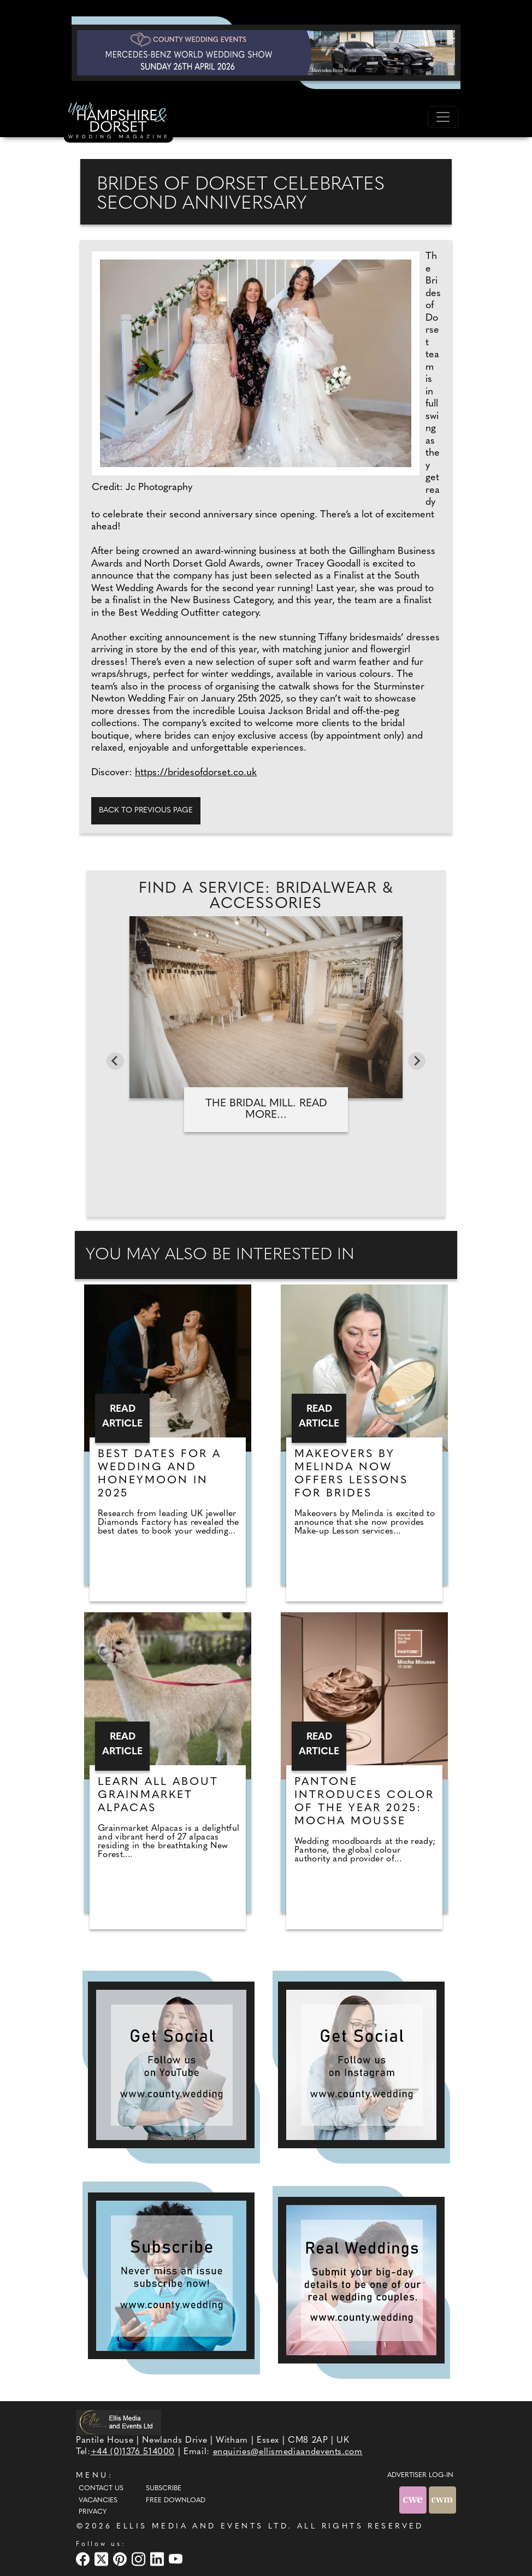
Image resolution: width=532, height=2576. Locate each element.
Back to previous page (146, 810)
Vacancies (98, 2500)
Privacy (93, 2512)
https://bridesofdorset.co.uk (196, 773)
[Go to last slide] (115, 1061)
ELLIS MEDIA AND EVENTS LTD (202, 2526)
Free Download (175, 2500)
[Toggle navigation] (443, 117)
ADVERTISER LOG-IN (420, 2475)
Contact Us (101, 2488)
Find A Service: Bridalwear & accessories (266, 896)
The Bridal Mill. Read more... (266, 1109)
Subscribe (163, 2488)
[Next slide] (416, 1061)
